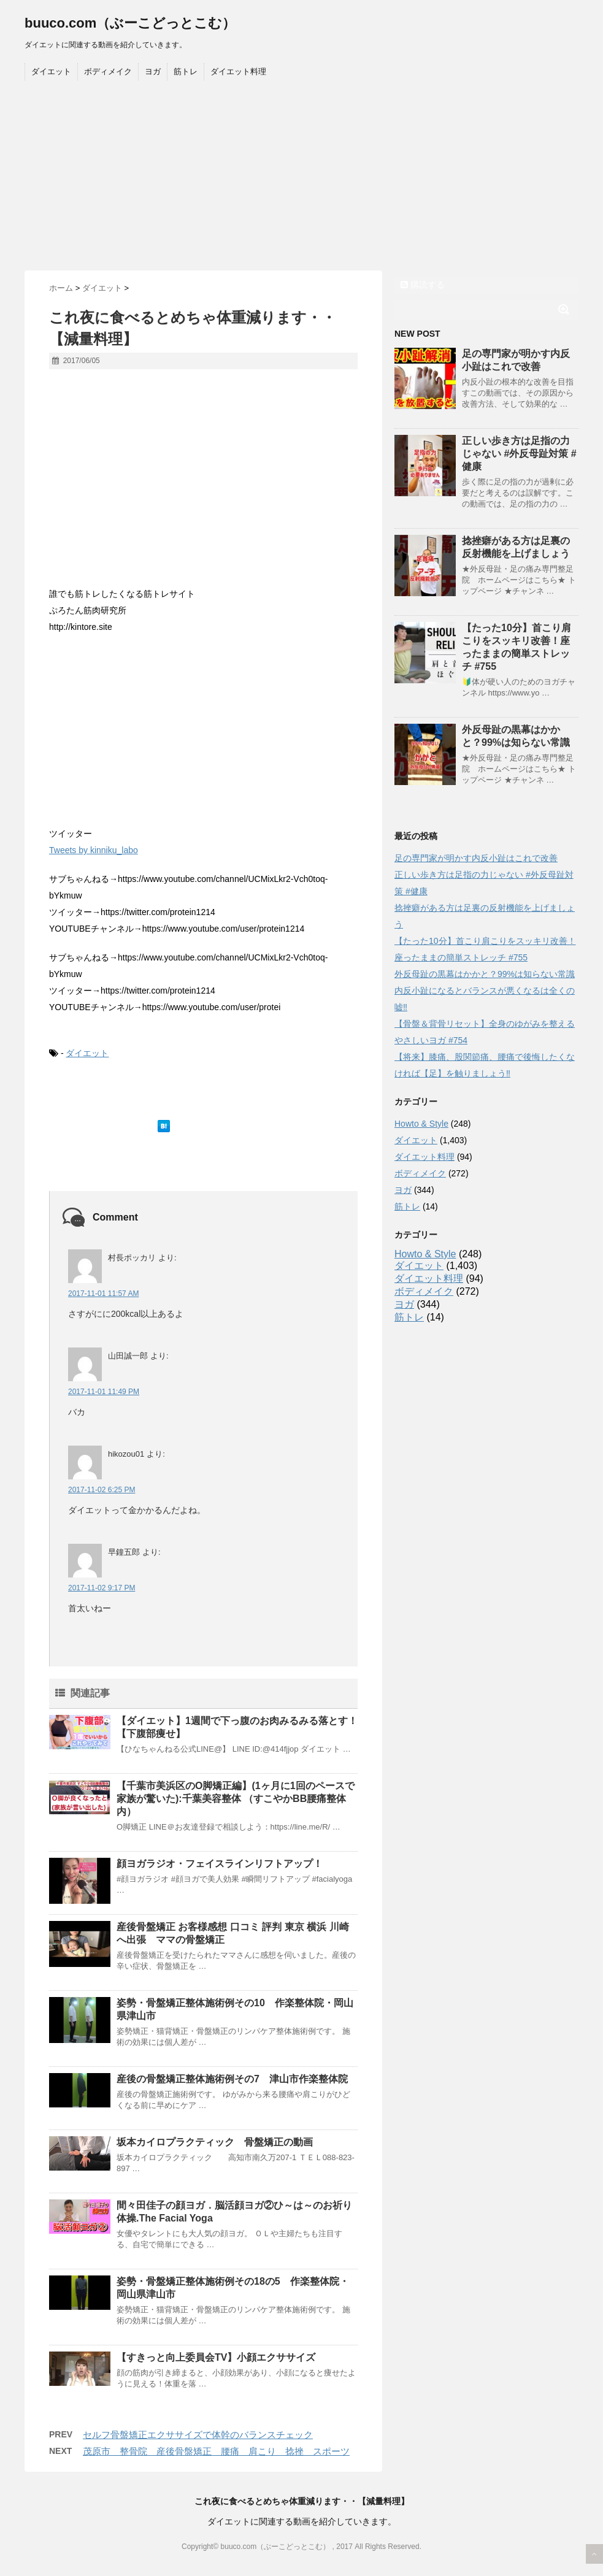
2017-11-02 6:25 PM (101, 1489)
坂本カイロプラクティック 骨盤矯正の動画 (215, 2142)
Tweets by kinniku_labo (93, 850)
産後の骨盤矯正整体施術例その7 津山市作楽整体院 (232, 2079)
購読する (423, 284)
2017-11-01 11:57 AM (103, 1293)
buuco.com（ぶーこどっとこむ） (130, 23)
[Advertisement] (301, 178)
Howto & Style (421, 1124)
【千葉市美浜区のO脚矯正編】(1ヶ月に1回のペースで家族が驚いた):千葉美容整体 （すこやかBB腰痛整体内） (236, 1799)
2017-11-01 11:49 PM (103, 1391)
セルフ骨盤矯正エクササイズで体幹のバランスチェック (198, 2434)
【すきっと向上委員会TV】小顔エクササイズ (216, 2357)
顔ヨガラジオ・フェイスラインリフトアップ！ (220, 1863)
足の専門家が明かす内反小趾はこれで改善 (476, 858)
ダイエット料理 (238, 71)
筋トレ (186, 71)
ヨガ (153, 71)
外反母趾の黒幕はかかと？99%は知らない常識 (484, 974)
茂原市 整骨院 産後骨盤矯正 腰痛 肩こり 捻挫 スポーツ (216, 2451)
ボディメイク (108, 71)
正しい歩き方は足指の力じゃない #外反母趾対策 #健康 (519, 453)
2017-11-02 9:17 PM (101, 1588)
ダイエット (51, 71)
